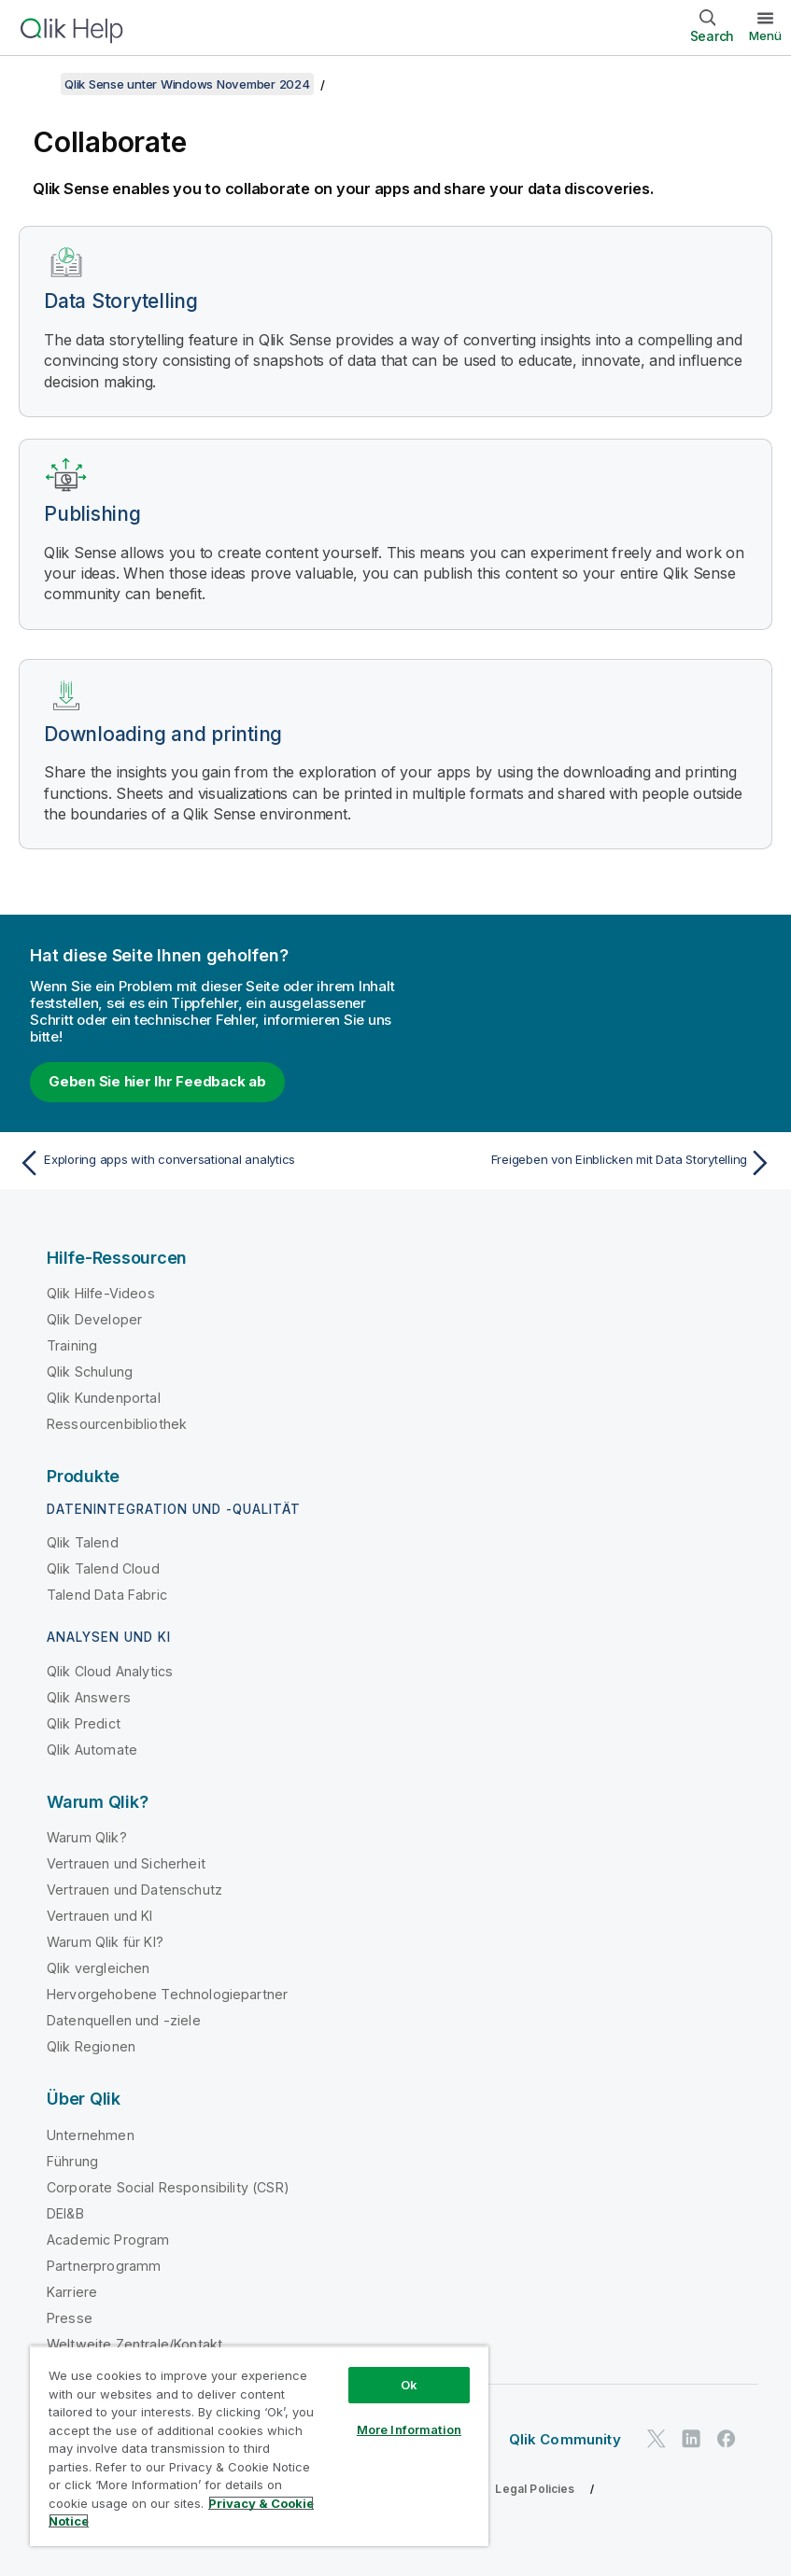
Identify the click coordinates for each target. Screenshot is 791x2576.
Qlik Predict (83, 1723)
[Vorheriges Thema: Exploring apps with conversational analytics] (201, 1163)
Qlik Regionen (91, 2046)
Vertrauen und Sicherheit (126, 1863)
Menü (765, 35)
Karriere (72, 2292)
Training (72, 1345)
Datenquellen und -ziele (124, 2020)
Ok (409, 2384)
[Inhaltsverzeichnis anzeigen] (37, 84)
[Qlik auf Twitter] (657, 2438)
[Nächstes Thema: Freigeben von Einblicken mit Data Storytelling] (590, 1163)
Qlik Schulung (90, 1371)
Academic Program (108, 2239)
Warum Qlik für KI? (105, 1942)
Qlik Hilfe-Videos (101, 1293)
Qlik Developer (94, 1319)
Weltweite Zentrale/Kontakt (134, 2344)
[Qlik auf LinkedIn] (691, 2438)
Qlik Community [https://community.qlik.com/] (565, 2439)
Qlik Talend (83, 1542)
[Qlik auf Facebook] (727, 2438)
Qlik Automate (92, 1749)
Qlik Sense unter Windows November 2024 (187, 84)
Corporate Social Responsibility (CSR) (168, 2187)
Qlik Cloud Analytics (110, 1671)
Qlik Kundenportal (104, 1398)
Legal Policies (534, 2489)
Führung (72, 2161)
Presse (69, 2318)
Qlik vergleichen (98, 1968)
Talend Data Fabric (107, 1595)
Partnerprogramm (104, 2266)
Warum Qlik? (87, 1837)
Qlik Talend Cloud (103, 1568)
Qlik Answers (89, 1697)
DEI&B (65, 2213)
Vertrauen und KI (100, 1916)
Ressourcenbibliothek (117, 1424)
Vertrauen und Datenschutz (134, 1889)
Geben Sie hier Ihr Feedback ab (157, 1081)
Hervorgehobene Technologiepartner (167, 1994)
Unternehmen (90, 2135)
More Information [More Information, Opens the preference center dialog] (409, 2429)
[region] (259, 2445)
